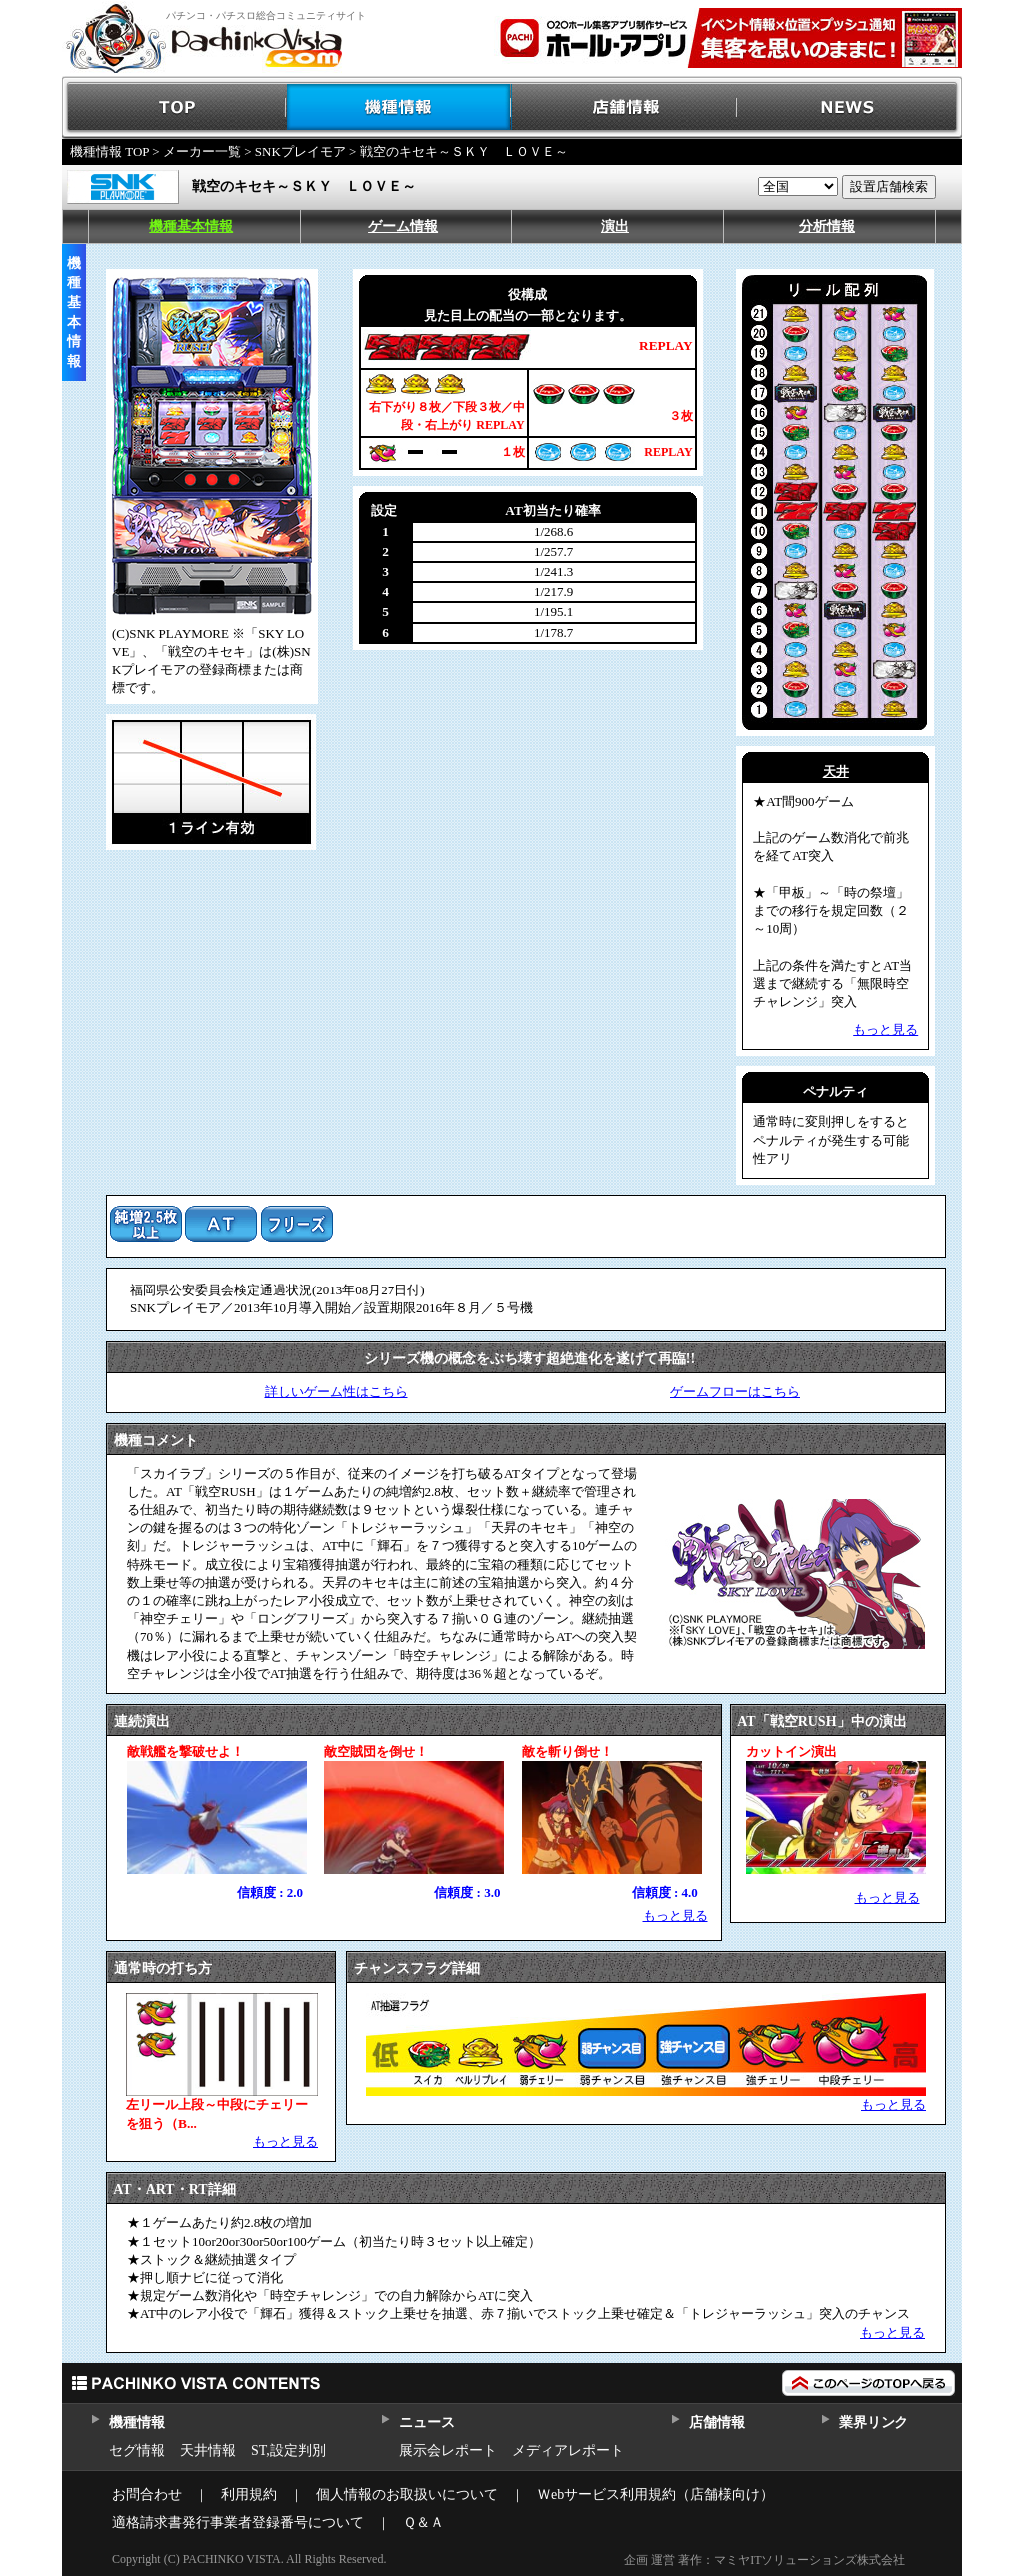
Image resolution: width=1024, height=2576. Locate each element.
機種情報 (399, 107)
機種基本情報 (191, 226)
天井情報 (208, 2450)
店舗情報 (624, 107)
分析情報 (827, 226)
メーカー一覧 (202, 151)
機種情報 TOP (109, 151)
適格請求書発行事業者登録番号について (238, 2522)
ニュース (426, 2422)
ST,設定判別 (288, 2450)
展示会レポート (448, 2450)
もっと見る (675, 1915)
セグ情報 (137, 2450)
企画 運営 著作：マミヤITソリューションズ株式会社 (764, 2560)
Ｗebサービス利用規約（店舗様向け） (655, 2494)
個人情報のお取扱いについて (407, 2494)
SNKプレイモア (300, 151)
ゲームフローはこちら (735, 1391)
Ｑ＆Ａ (423, 2522)
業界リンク (873, 2422)
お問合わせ (147, 2494)
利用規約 (249, 2494)
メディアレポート (568, 2450)
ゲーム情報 (403, 226)
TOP (174, 107)
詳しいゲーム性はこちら (336, 1391)
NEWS (849, 107)
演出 (615, 226)
